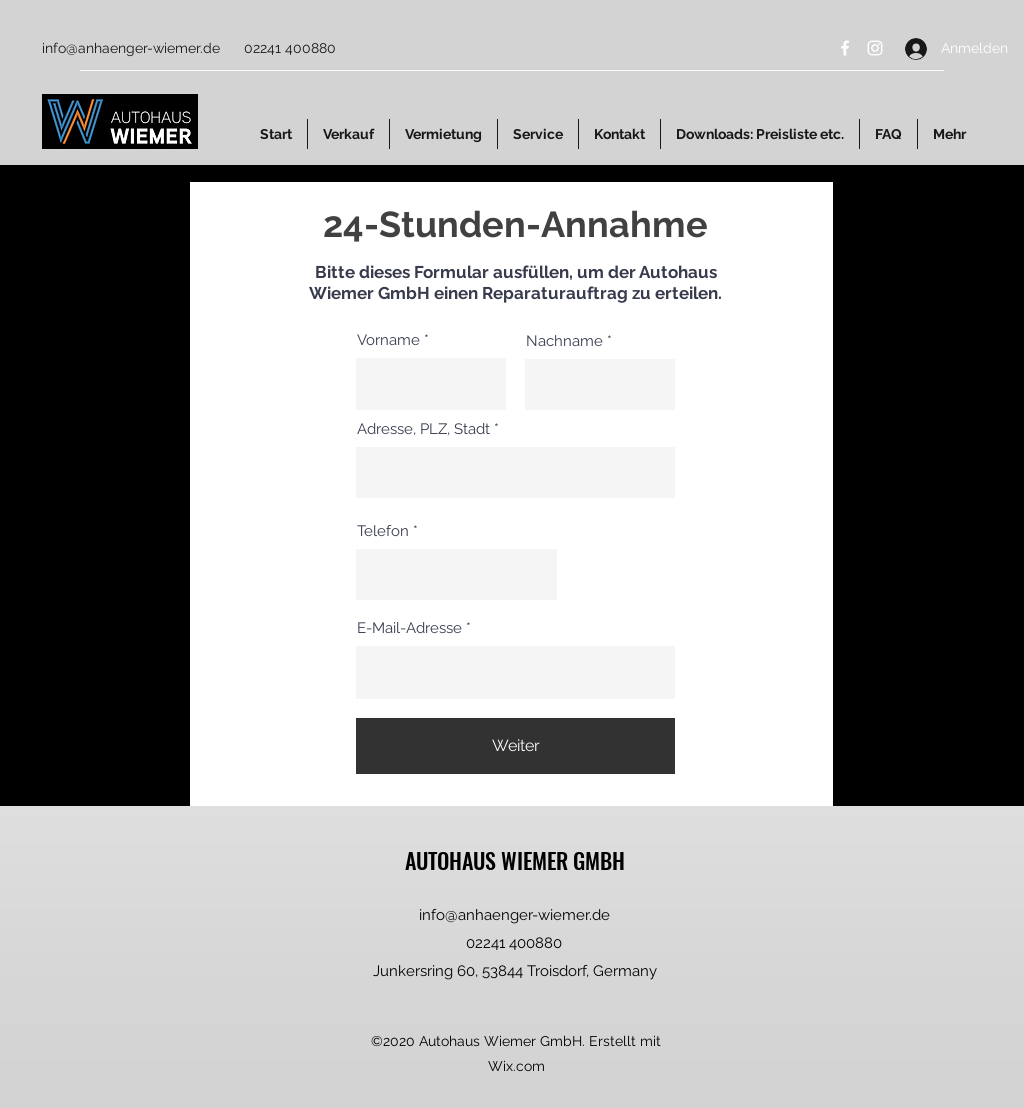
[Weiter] (515, 746)
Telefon (383, 531)
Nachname (564, 341)
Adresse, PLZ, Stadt (423, 429)
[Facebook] (845, 48)
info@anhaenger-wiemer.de (131, 48)
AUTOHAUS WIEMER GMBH (515, 860)
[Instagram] (875, 48)
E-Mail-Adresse (409, 628)
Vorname (388, 340)
